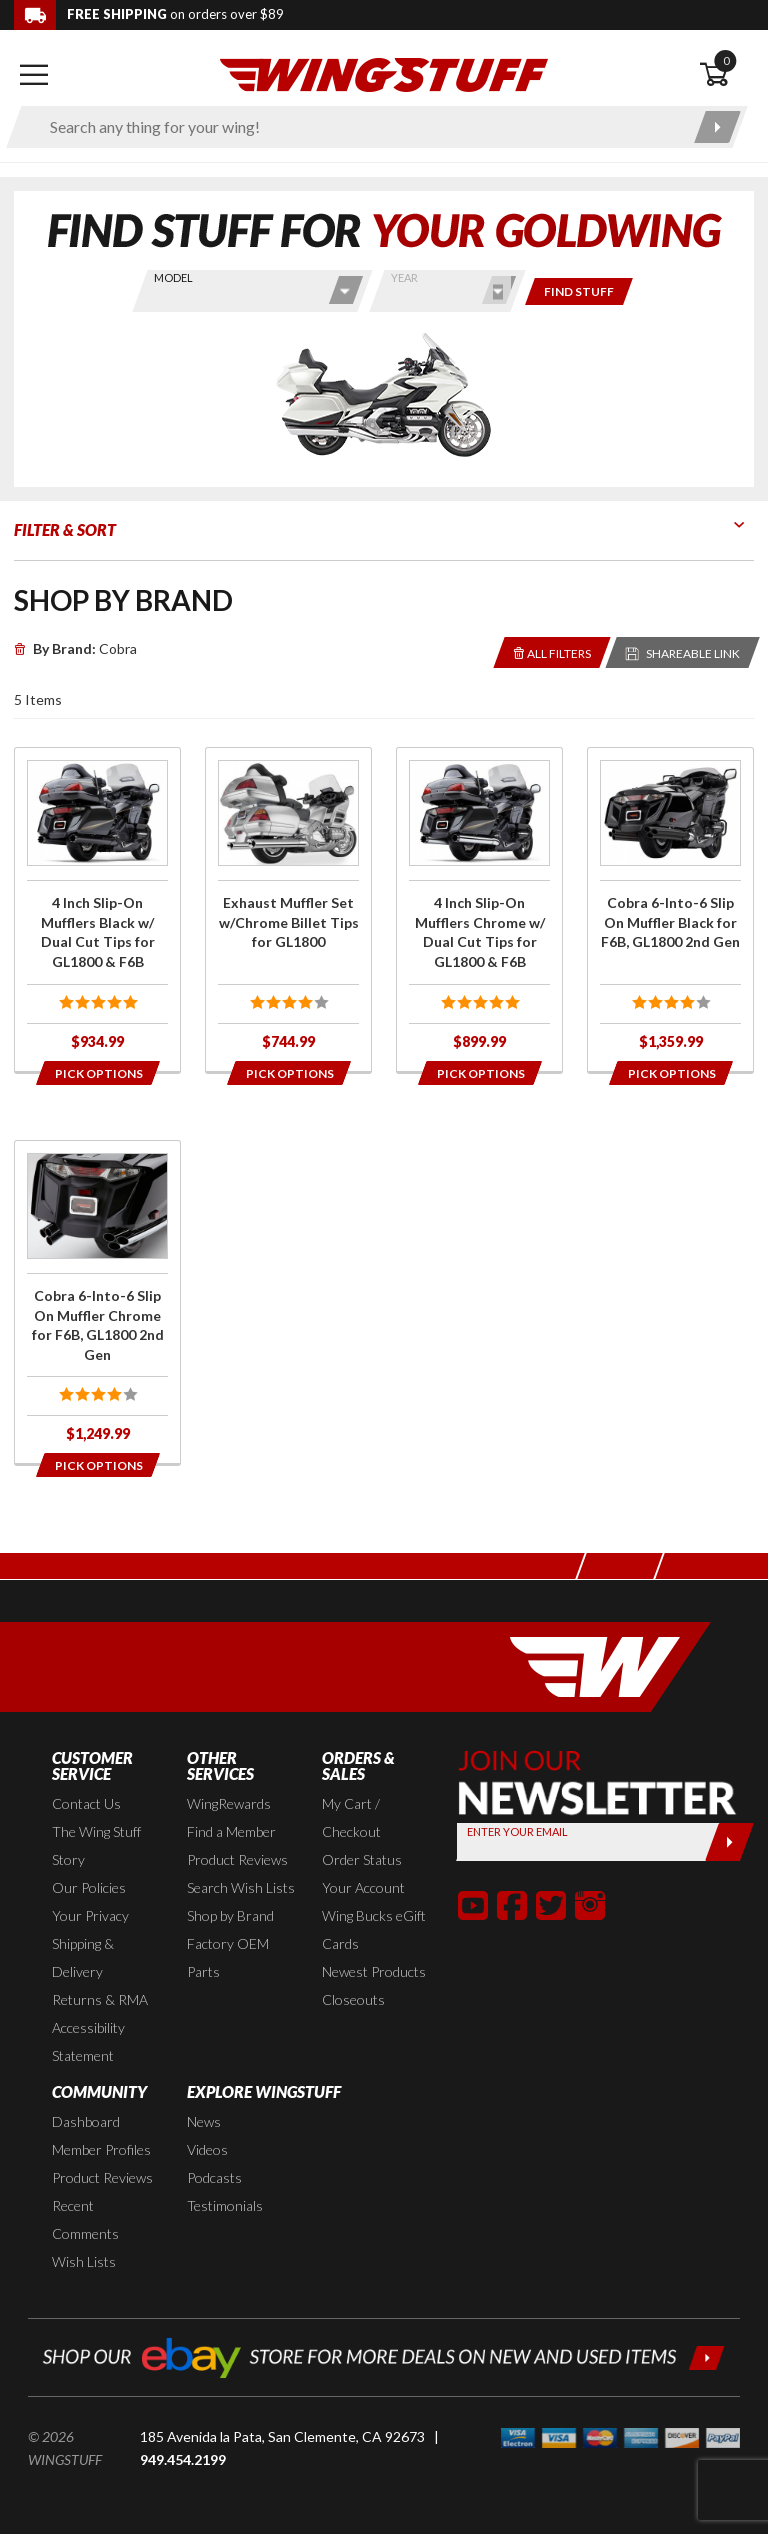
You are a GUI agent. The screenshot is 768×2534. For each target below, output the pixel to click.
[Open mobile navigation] (34, 75)
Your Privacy (90, 1915)
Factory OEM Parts (228, 1957)
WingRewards (229, 1803)
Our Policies (89, 1887)
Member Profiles (101, 2149)
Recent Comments (85, 2219)
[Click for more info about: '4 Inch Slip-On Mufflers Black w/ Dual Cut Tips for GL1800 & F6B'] (97, 909)
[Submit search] (717, 127)
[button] (473, 1905)
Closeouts (353, 1999)
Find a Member (231, 1831)
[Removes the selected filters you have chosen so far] (552, 652)
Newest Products (374, 1971)
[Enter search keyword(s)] (359, 127)
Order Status (362, 1859)
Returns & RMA (100, 1999)
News (204, 2121)
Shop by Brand (230, 1915)
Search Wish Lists (241, 1887)
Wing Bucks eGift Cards (374, 1929)
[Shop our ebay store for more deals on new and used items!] (384, 2355)
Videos (207, 2149)
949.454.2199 (183, 2459)
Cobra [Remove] (75, 648)
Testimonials (225, 2205)
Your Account (363, 1887)
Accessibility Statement (88, 2041)
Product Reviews (237, 1859)
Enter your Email (517, 1831)
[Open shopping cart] (726, 75)
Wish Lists (84, 2261)
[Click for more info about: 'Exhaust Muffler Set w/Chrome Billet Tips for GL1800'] (288, 909)
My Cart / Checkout (351, 1817)
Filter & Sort (65, 529)
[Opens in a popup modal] (97, 1073)
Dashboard (86, 2121)
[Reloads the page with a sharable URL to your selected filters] (683, 652)
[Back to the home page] (384, 73)
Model (173, 277)
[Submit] (729, 1842)
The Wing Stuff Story (96, 1845)
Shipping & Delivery (83, 1957)
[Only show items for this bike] (579, 291)
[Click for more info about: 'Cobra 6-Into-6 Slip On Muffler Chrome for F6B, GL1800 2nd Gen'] (97, 1302)
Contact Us (86, 1803)
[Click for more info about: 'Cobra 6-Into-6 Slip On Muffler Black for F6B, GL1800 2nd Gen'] (670, 909)
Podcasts (214, 2177)
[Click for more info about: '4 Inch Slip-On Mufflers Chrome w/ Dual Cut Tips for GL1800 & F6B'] (479, 909)
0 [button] (726, 60)
